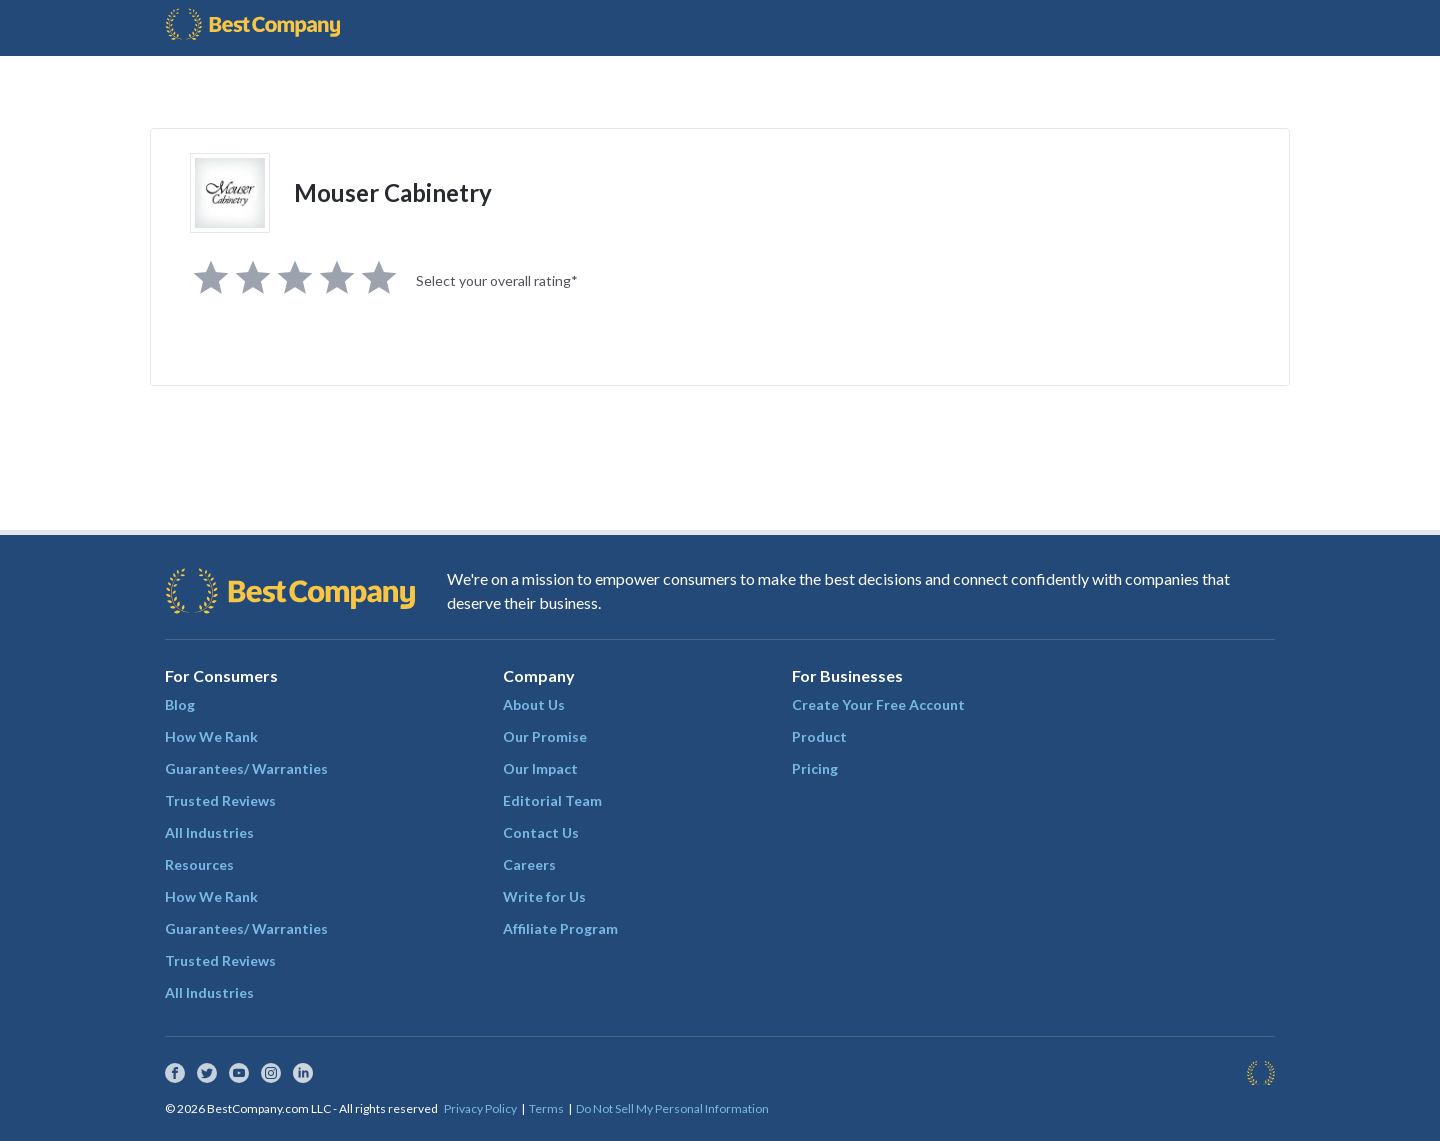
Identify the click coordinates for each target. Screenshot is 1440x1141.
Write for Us (544, 896)
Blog (180, 704)
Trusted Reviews (220, 800)
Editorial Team (552, 800)
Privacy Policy (480, 1108)
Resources (199, 864)
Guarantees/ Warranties (246, 768)
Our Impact (540, 768)
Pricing (815, 768)
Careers (529, 864)
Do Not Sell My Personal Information (672, 1108)
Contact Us (541, 832)
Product (819, 736)
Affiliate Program (560, 928)
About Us (534, 704)
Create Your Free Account (878, 704)
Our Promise (545, 736)
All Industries (209, 832)
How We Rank (211, 736)
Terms (546, 1108)
